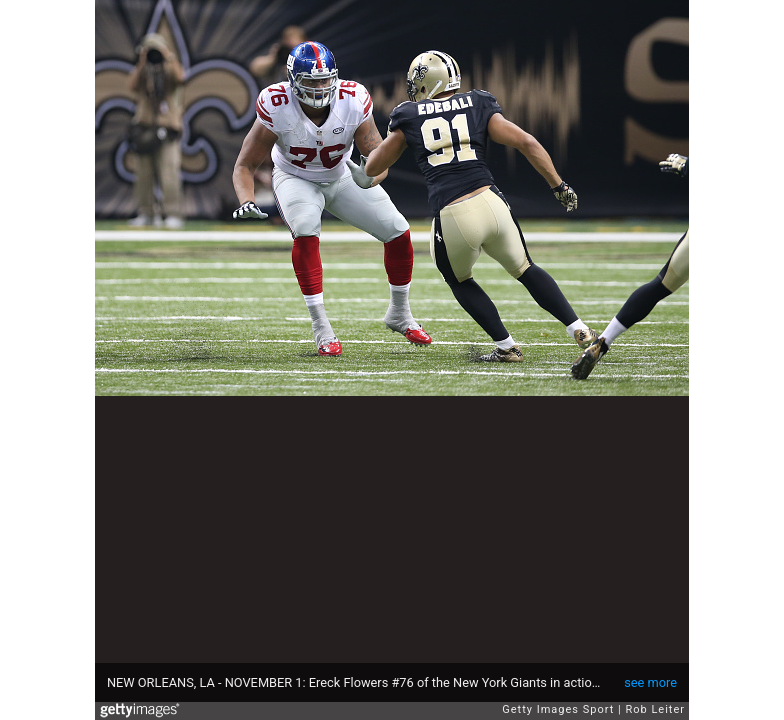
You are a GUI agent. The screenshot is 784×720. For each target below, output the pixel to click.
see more (650, 682)
